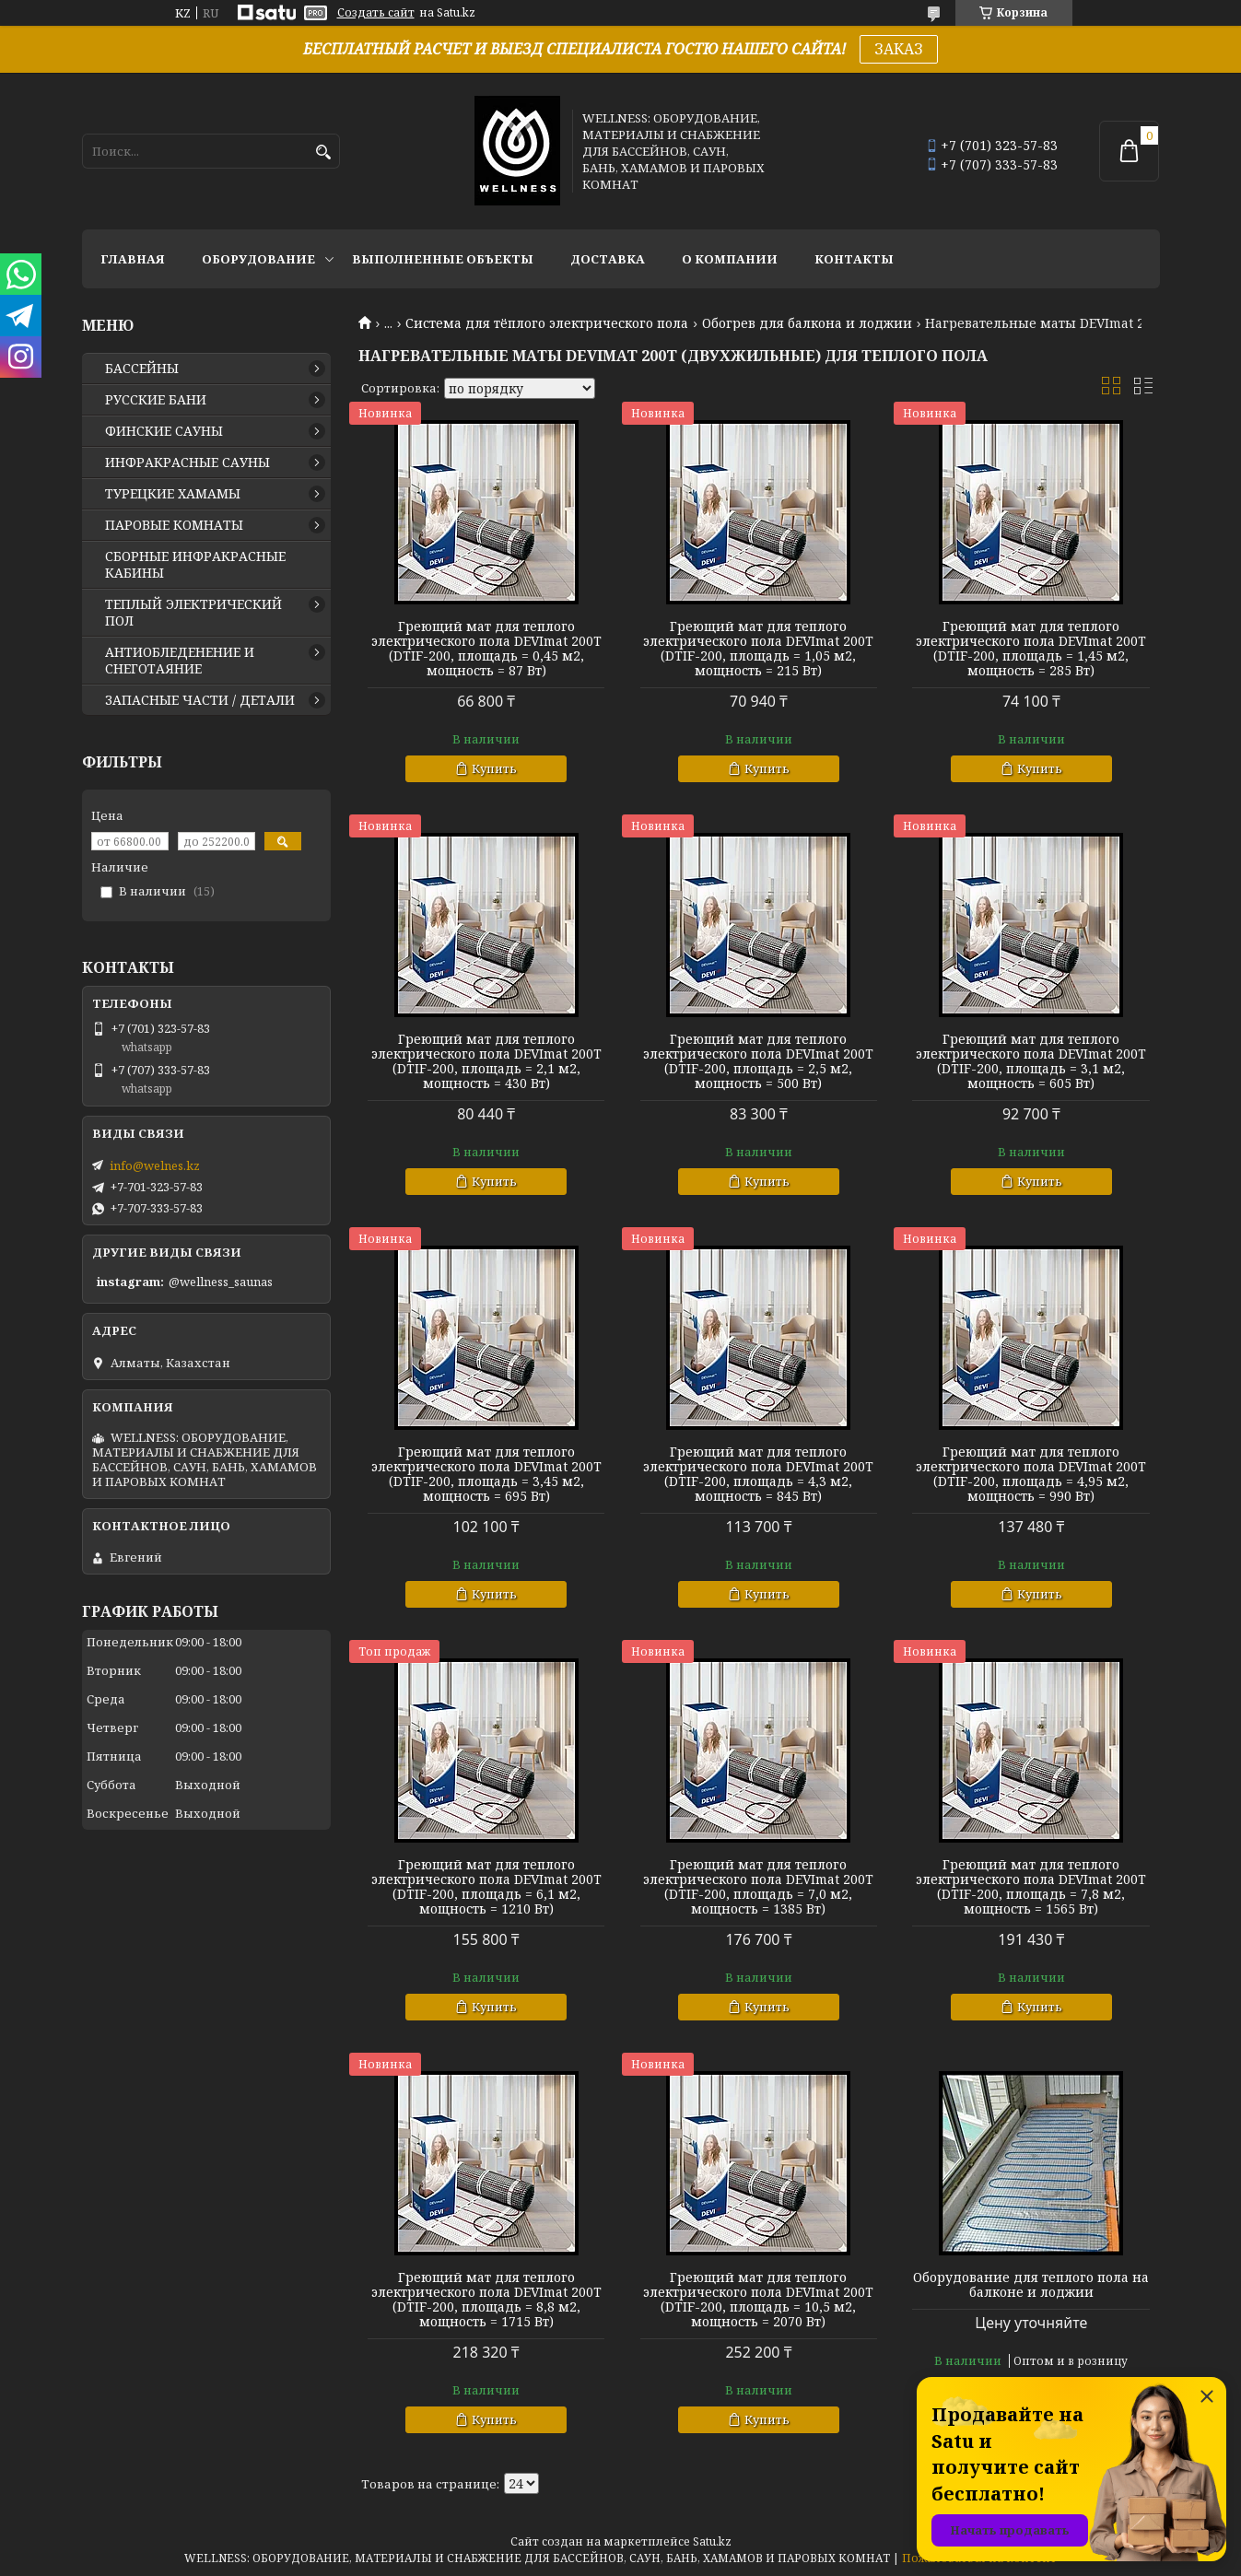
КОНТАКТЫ (854, 259)
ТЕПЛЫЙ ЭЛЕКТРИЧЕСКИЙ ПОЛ (193, 612)
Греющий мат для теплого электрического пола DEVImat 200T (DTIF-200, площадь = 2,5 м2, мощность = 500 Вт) (758, 1061)
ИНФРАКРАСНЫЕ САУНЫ (187, 462)
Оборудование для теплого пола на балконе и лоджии (1031, 2285)
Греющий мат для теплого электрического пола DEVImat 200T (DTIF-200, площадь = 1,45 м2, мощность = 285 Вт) (1031, 648)
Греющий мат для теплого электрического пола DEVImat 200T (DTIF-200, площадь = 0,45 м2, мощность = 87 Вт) (486, 648)
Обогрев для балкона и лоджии (807, 323)
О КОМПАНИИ (730, 259)
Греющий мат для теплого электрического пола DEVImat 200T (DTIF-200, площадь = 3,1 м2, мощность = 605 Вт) (1031, 1061)
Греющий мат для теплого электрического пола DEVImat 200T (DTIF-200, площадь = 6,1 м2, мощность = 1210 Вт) (486, 1886)
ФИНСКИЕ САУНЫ (164, 431)
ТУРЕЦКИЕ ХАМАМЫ (172, 494)
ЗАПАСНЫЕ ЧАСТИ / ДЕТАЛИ (200, 700)
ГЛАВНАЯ (132, 259)
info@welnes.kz (155, 1165)
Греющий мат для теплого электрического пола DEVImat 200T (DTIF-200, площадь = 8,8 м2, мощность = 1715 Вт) (486, 2299)
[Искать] (324, 152)
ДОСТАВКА (607, 259)
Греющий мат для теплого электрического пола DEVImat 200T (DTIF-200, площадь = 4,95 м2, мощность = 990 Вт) (1031, 1474)
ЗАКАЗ (898, 49)
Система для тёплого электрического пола (546, 323)
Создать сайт (376, 12)
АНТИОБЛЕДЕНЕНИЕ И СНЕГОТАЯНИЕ (179, 660)
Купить (494, 768)
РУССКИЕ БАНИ (155, 400)
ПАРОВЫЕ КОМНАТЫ (174, 525)
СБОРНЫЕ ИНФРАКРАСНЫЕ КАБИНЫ (195, 564)
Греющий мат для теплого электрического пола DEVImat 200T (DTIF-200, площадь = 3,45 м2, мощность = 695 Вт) (486, 1474)
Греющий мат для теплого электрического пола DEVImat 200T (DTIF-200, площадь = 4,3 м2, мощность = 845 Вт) (758, 1474)
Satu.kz (712, 2541)
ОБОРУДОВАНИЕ (258, 259)
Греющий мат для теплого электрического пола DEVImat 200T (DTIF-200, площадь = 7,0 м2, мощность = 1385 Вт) (758, 1886)
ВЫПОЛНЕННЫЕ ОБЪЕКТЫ (442, 259)
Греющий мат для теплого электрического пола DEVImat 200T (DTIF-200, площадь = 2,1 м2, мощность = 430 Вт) (486, 1061)
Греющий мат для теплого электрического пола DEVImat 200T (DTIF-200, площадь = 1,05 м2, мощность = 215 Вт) (758, 648)
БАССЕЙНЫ (142, 368)
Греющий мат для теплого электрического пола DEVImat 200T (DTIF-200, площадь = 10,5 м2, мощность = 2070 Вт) (758, 2299)
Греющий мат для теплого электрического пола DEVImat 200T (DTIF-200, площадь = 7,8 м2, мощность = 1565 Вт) (1031, 1886)
